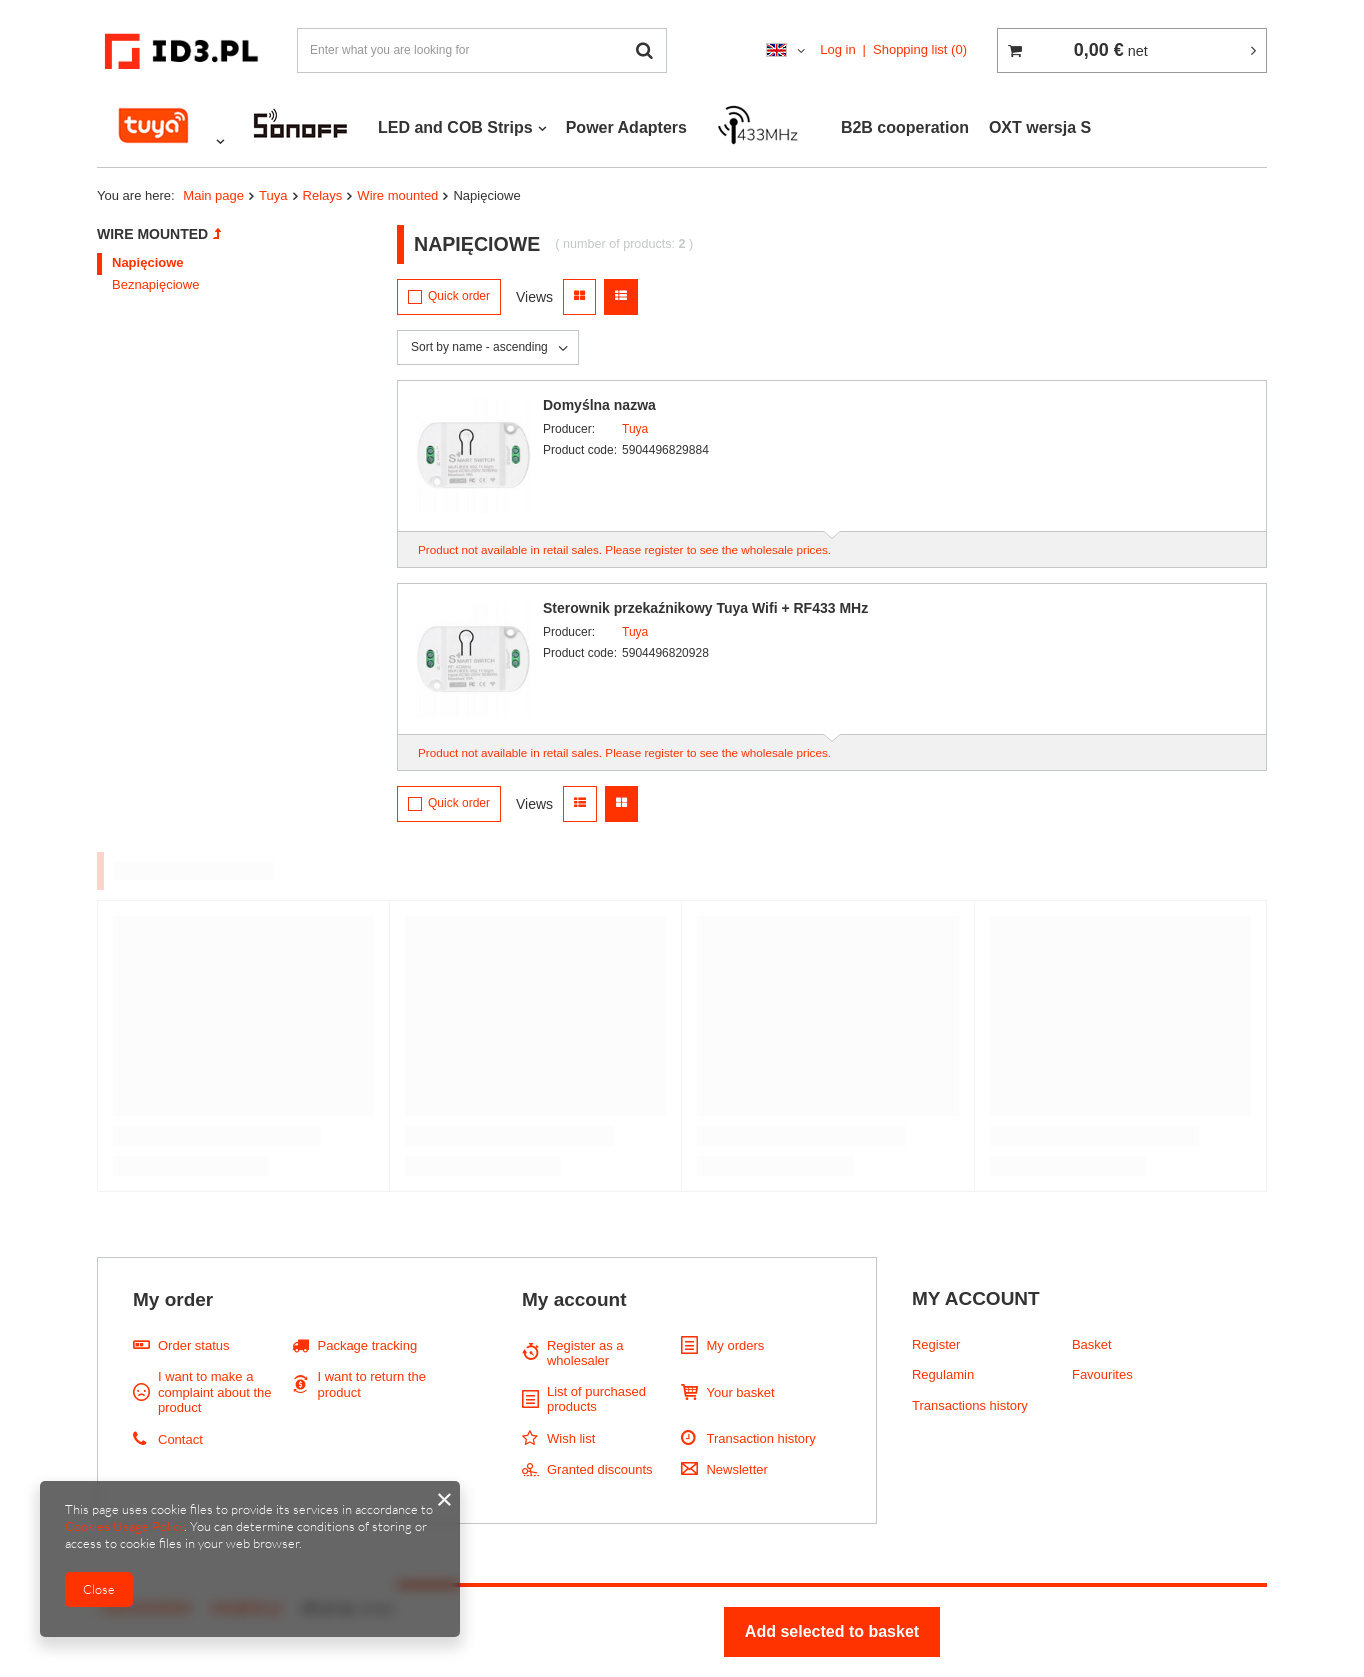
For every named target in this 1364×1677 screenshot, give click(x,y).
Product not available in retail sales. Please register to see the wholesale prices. (624, 549)
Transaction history (760, 1438)
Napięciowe (148, 262)
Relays (323, 195)
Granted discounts (600, 1469)
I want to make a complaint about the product (214, 1392)
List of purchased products (596, 1399)
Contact (180, 1439)
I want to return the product (371, 1384)
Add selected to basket (832, 1631)
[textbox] (482, 50)
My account (574, 1299)
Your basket (740, 1392)
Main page (213, 195)
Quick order (459, 296)
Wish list (571, 1438)
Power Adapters (626, 127)
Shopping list (920, 49)
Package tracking (367, 1345)
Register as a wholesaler (585, 1353)
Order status (194, 1345)
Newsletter (736, 1469)
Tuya (273, 195)
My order (173, 1299)
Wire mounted (397, 195)
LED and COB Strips (455, 127)
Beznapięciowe (155, 284)
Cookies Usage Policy (124, 1526)
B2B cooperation (905, 127)
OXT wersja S (1040, 127)
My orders (735, 1345)
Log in (837, 49)
